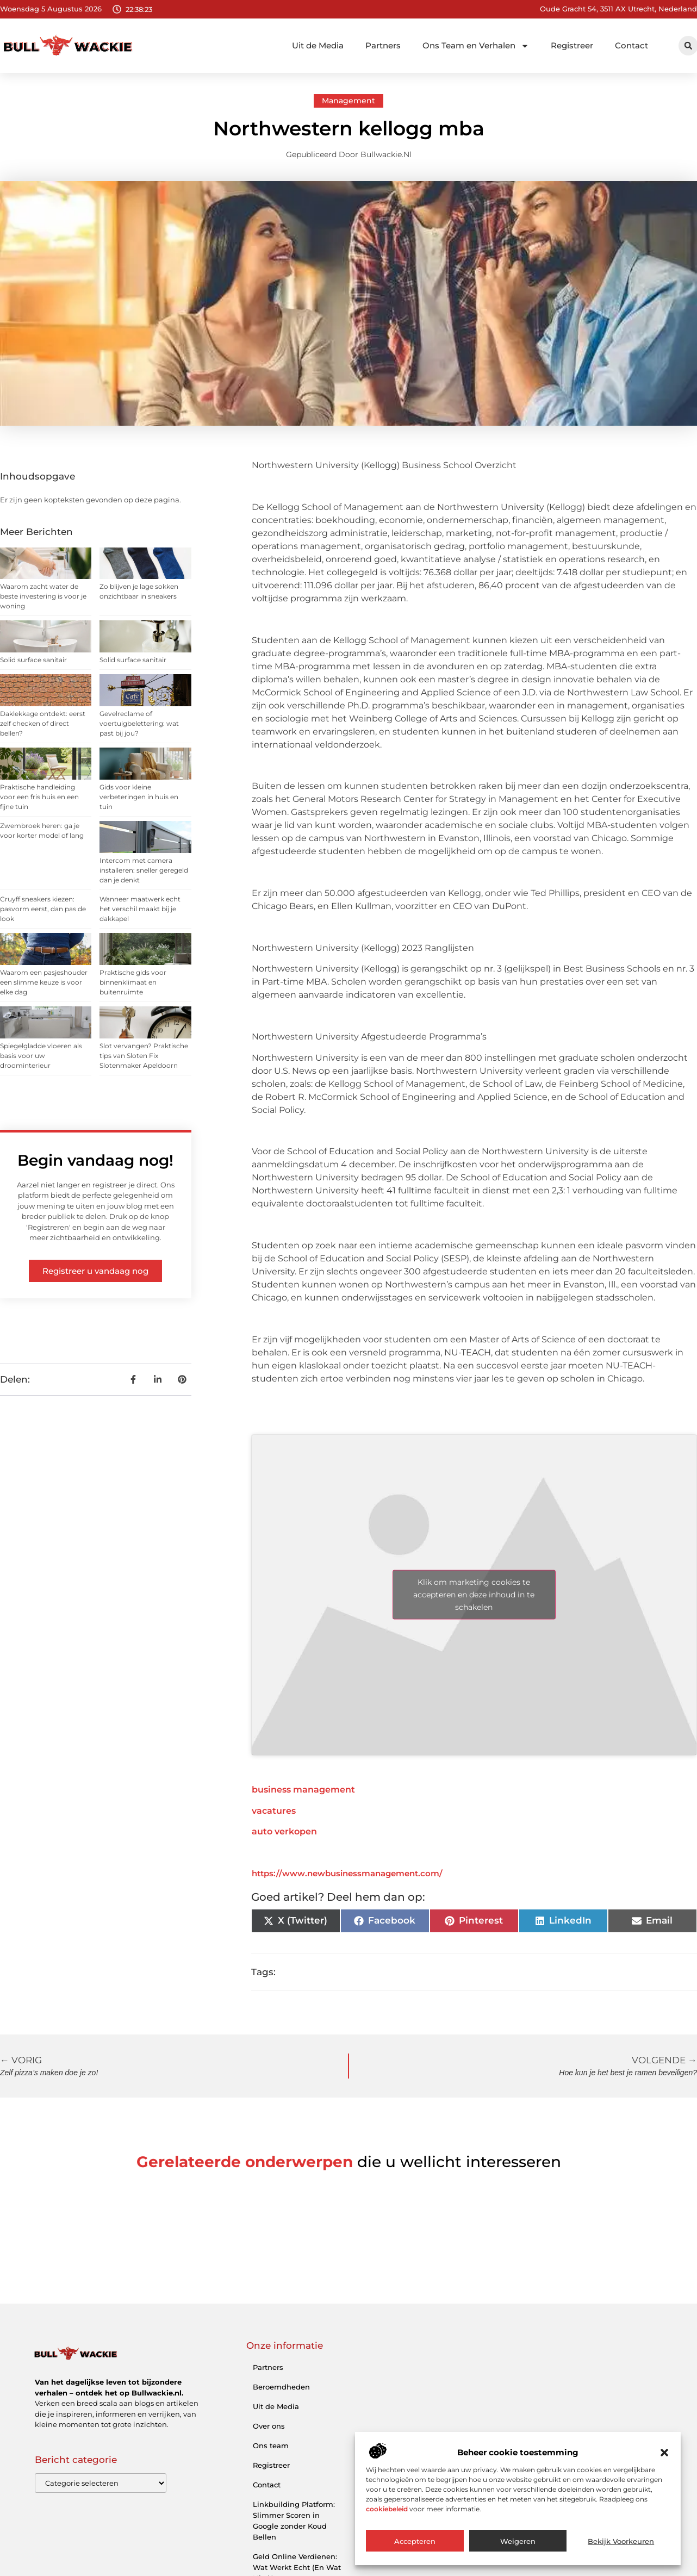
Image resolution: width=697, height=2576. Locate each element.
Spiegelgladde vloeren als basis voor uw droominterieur (41, 1055)
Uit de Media (318, 45)
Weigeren (518, 2541)
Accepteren (414, 2541)
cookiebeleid (387, 2509)
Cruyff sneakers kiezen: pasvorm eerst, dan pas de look (43, 909)
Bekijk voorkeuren (621, 2541)
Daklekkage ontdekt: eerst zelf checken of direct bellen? (42, 723)
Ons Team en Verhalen (475, 45)
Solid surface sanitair (33, 660)
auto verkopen (284, 1831)
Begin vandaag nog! (95, 1160)
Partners (383, 45)
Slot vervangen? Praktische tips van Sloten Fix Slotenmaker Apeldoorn (143, 1055)
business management (303, 1789)
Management (348, 100)
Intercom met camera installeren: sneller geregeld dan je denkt (143, 870)
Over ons (269, 2426)
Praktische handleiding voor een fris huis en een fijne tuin (39, 797)
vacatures (274, 1811)
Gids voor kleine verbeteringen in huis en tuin (138, 797)
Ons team (271, 2445)
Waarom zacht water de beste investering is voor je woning (43, 596)
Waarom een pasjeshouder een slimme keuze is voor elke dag (44, 982)
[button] (664, 2452)
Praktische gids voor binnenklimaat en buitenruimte (132, 982)
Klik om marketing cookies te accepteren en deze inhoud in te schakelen (473, 1594)
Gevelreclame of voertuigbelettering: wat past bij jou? (139, 723)
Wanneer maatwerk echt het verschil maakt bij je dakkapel (140, 909)
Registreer (572, 45)
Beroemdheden (281, 2386)
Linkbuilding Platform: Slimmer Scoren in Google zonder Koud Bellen (294, 2520)
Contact (631, 45)
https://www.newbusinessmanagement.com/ (347, 1873)
